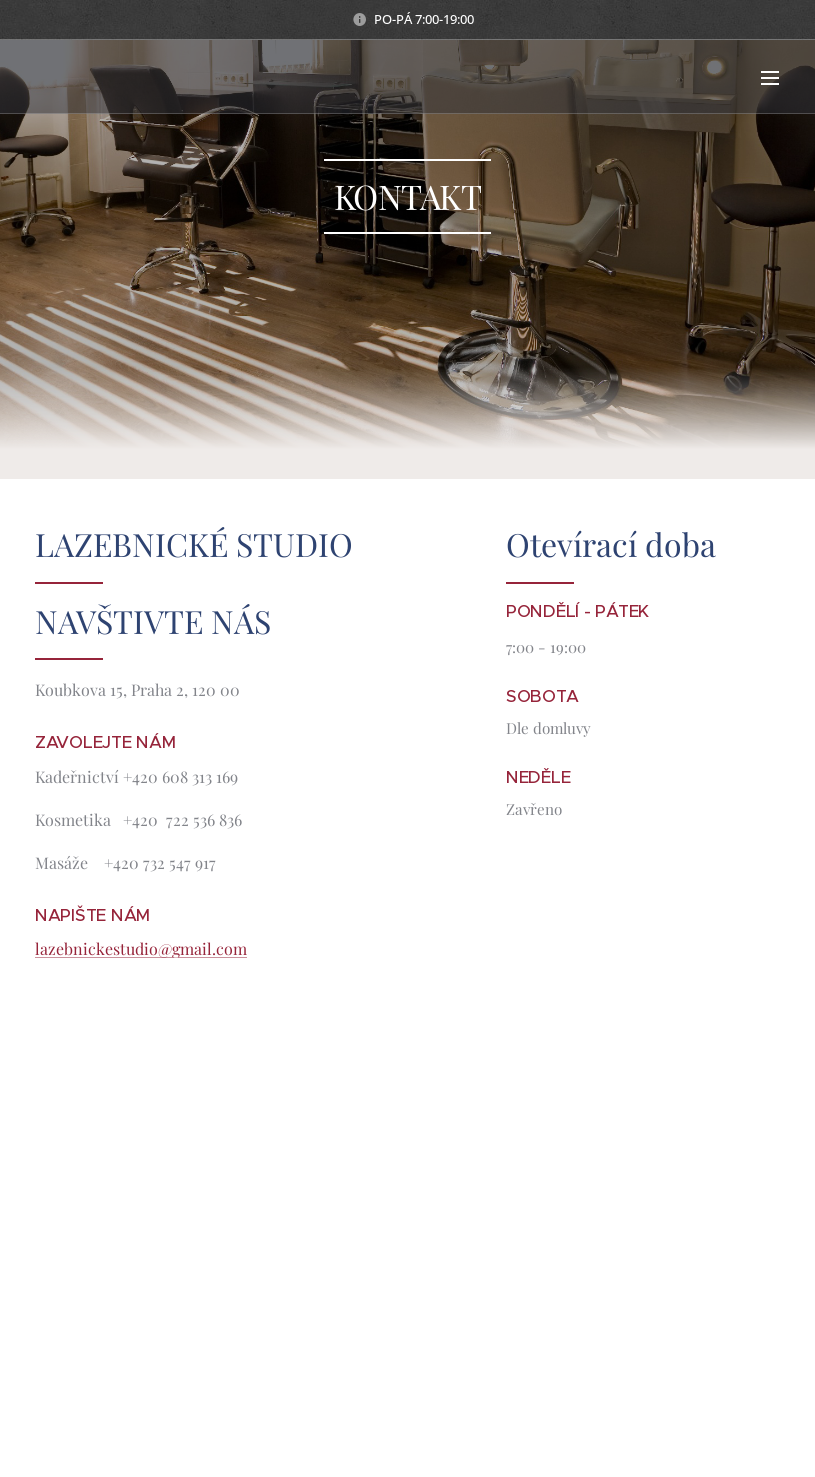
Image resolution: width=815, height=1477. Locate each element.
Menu (770, 78)
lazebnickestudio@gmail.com (141, 948)
